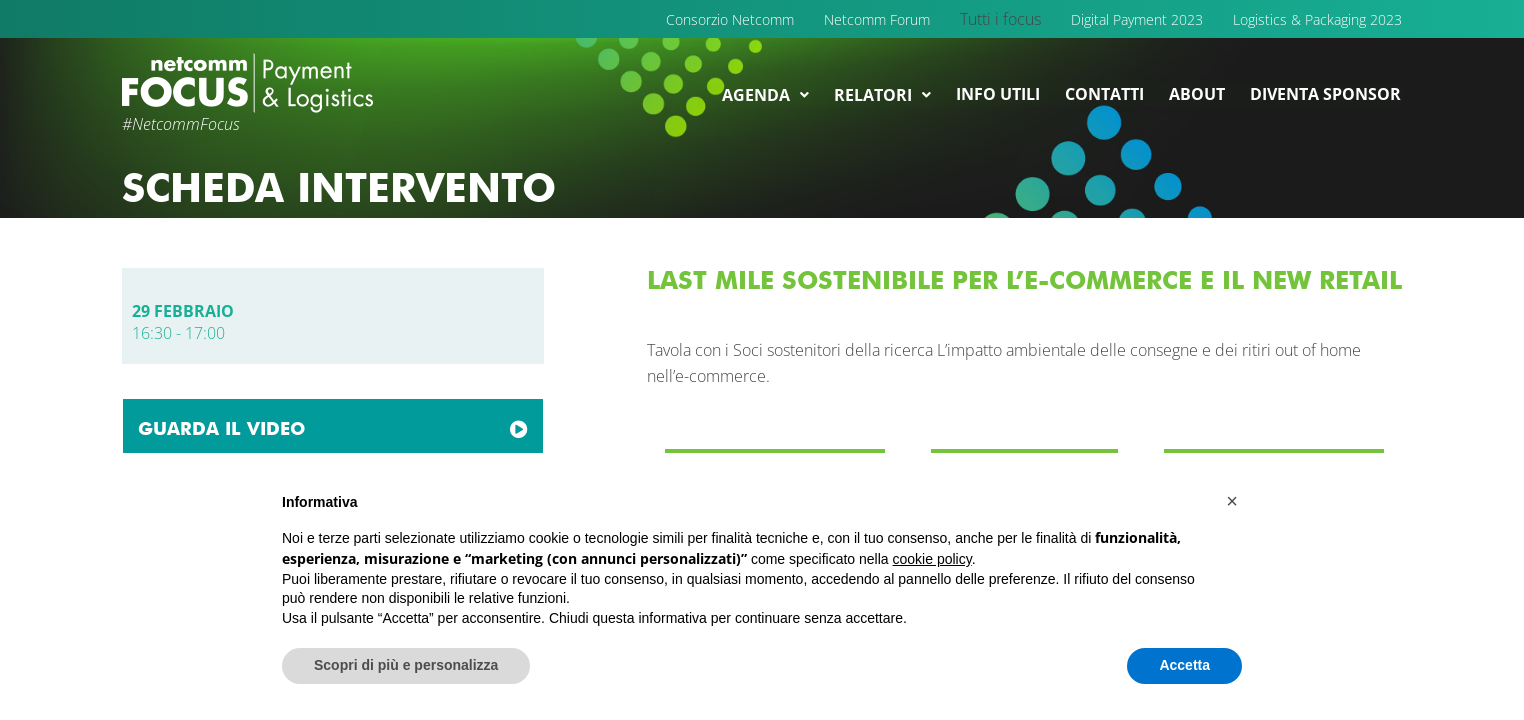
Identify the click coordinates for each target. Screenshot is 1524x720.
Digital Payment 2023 (1137, 19)
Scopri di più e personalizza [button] (406, 665)
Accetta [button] (1184, 665)
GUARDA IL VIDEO (221, 429)
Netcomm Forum (877, 19)
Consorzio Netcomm (730, 19)
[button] (1232, 501)
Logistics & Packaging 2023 (1317, 19)
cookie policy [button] (932, 559)
